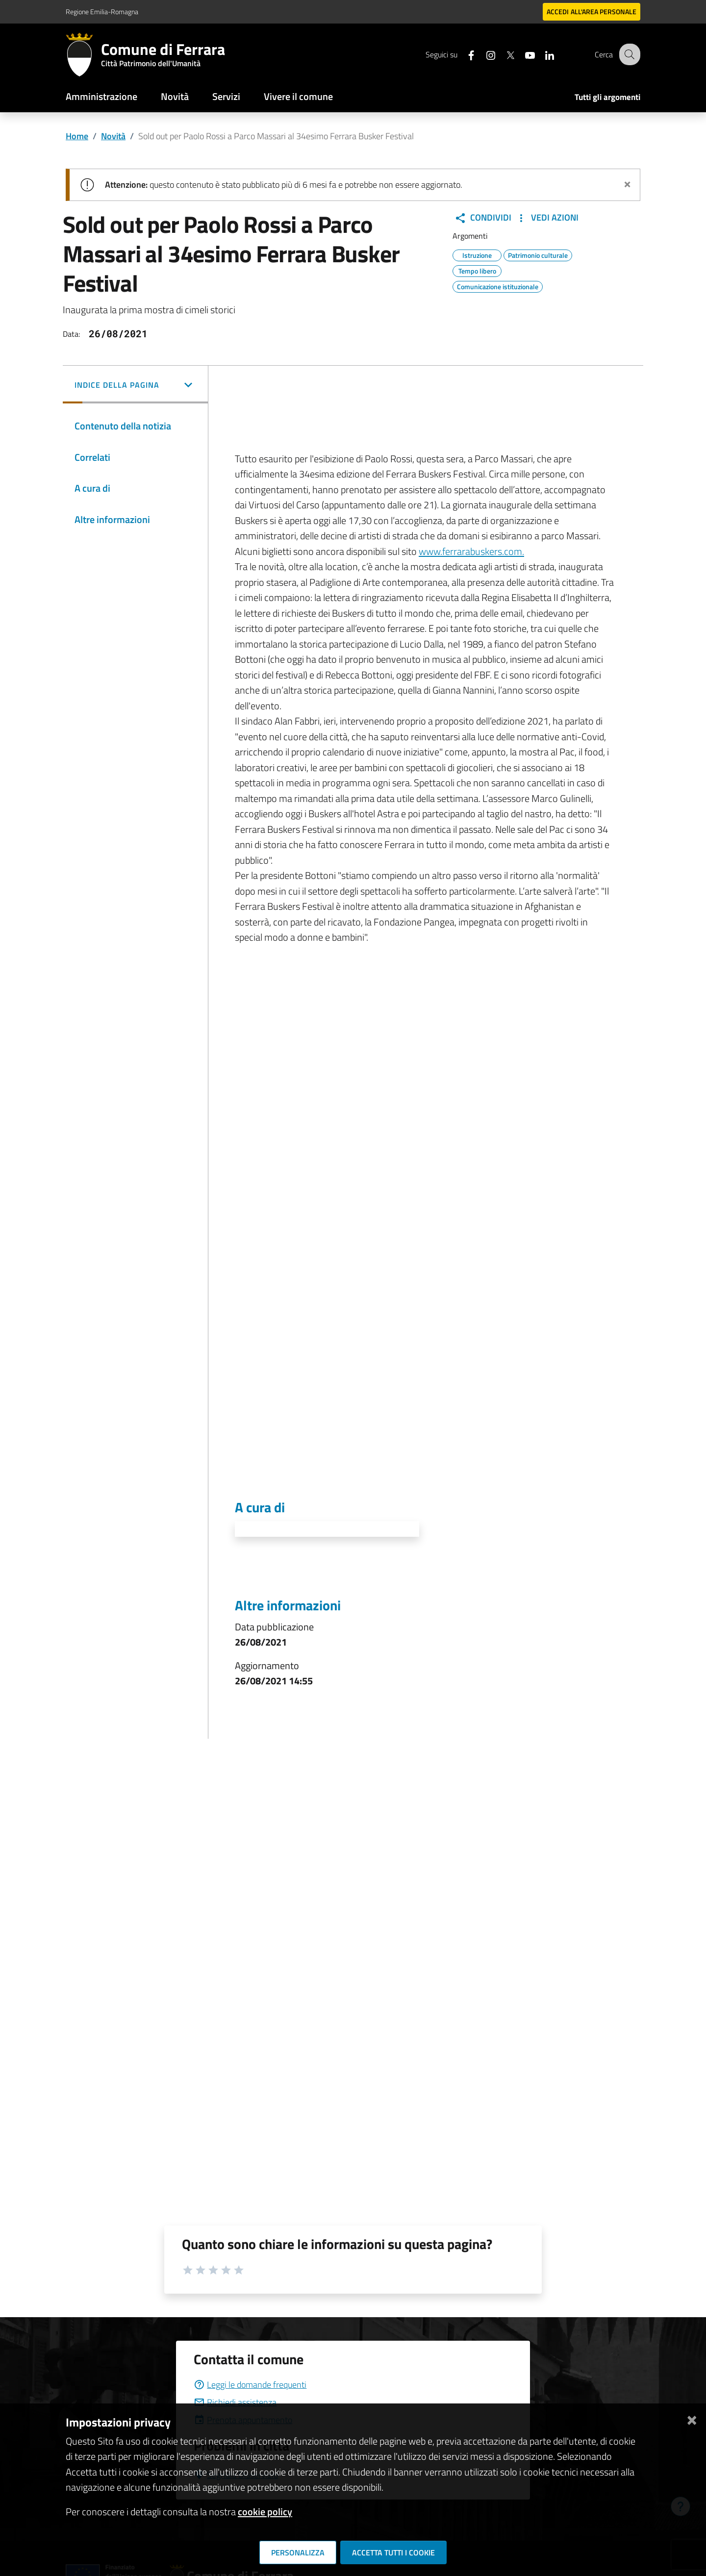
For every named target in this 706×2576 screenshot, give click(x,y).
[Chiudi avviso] (627, 183)
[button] (135, 385)
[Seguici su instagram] (483, 54)
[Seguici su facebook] (463, 54)
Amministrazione (101, 96)
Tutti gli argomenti (607, 97)
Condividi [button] (482, 218)
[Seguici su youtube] (522, 54)
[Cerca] (628, 54)
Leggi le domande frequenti (250, 2384)
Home (77, 136)
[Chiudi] (692, 2418)
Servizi (226, 96)
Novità (175, 96)
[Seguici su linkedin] (542, 54)
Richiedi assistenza (235, 2402)
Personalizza (298, 2552)
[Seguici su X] (502, 54)
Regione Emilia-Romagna (102, 11)
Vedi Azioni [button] (547, 218)
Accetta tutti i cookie (393, 2552)
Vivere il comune (298, 96)
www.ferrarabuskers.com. (471, 551)
